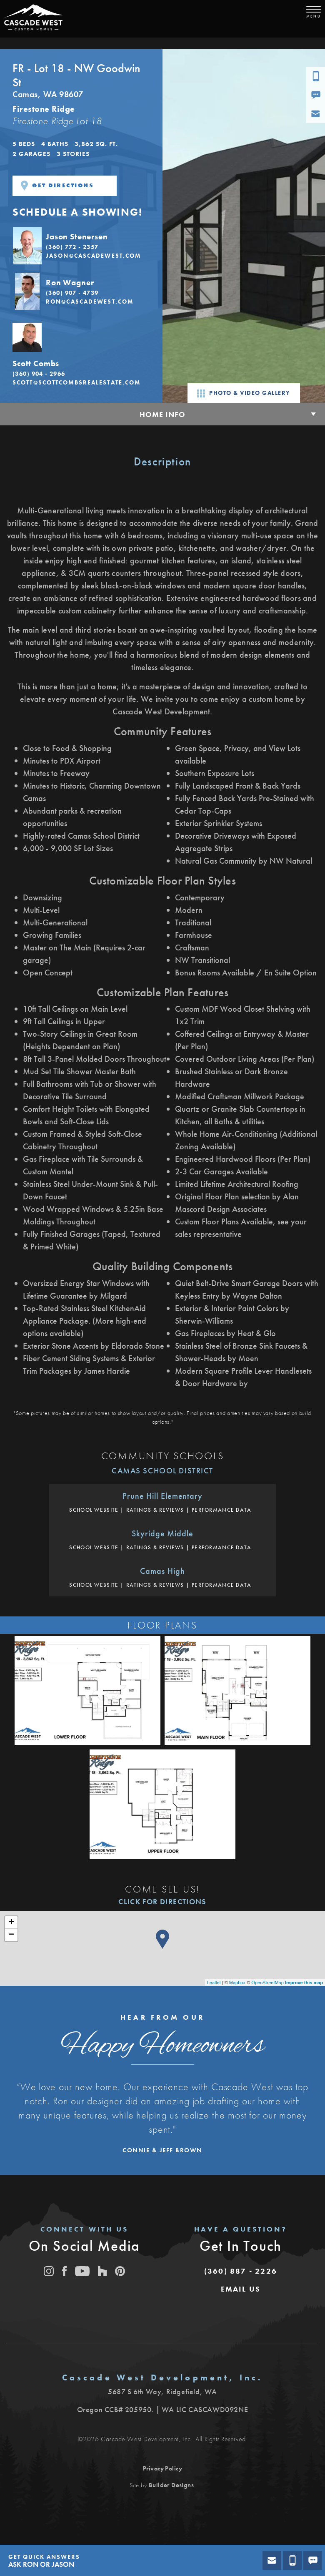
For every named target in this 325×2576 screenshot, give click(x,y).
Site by (162, 2485)
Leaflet (214, 1982)
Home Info (162, 414)
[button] (81, 244)
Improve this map (304, 1982)
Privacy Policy (162, 2468)
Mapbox (237, 1982)
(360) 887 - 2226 (240, 2271)
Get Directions (57, 186)
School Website (93, 1509)
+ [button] (11, 1922)
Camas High (162, 1571)
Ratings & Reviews (155, 1509)
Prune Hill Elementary (162, 1495)
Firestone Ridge (43, 108)
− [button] (11, 1935)
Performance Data (222, 1509)
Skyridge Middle (162, 1533)
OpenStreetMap (267, 1982)
